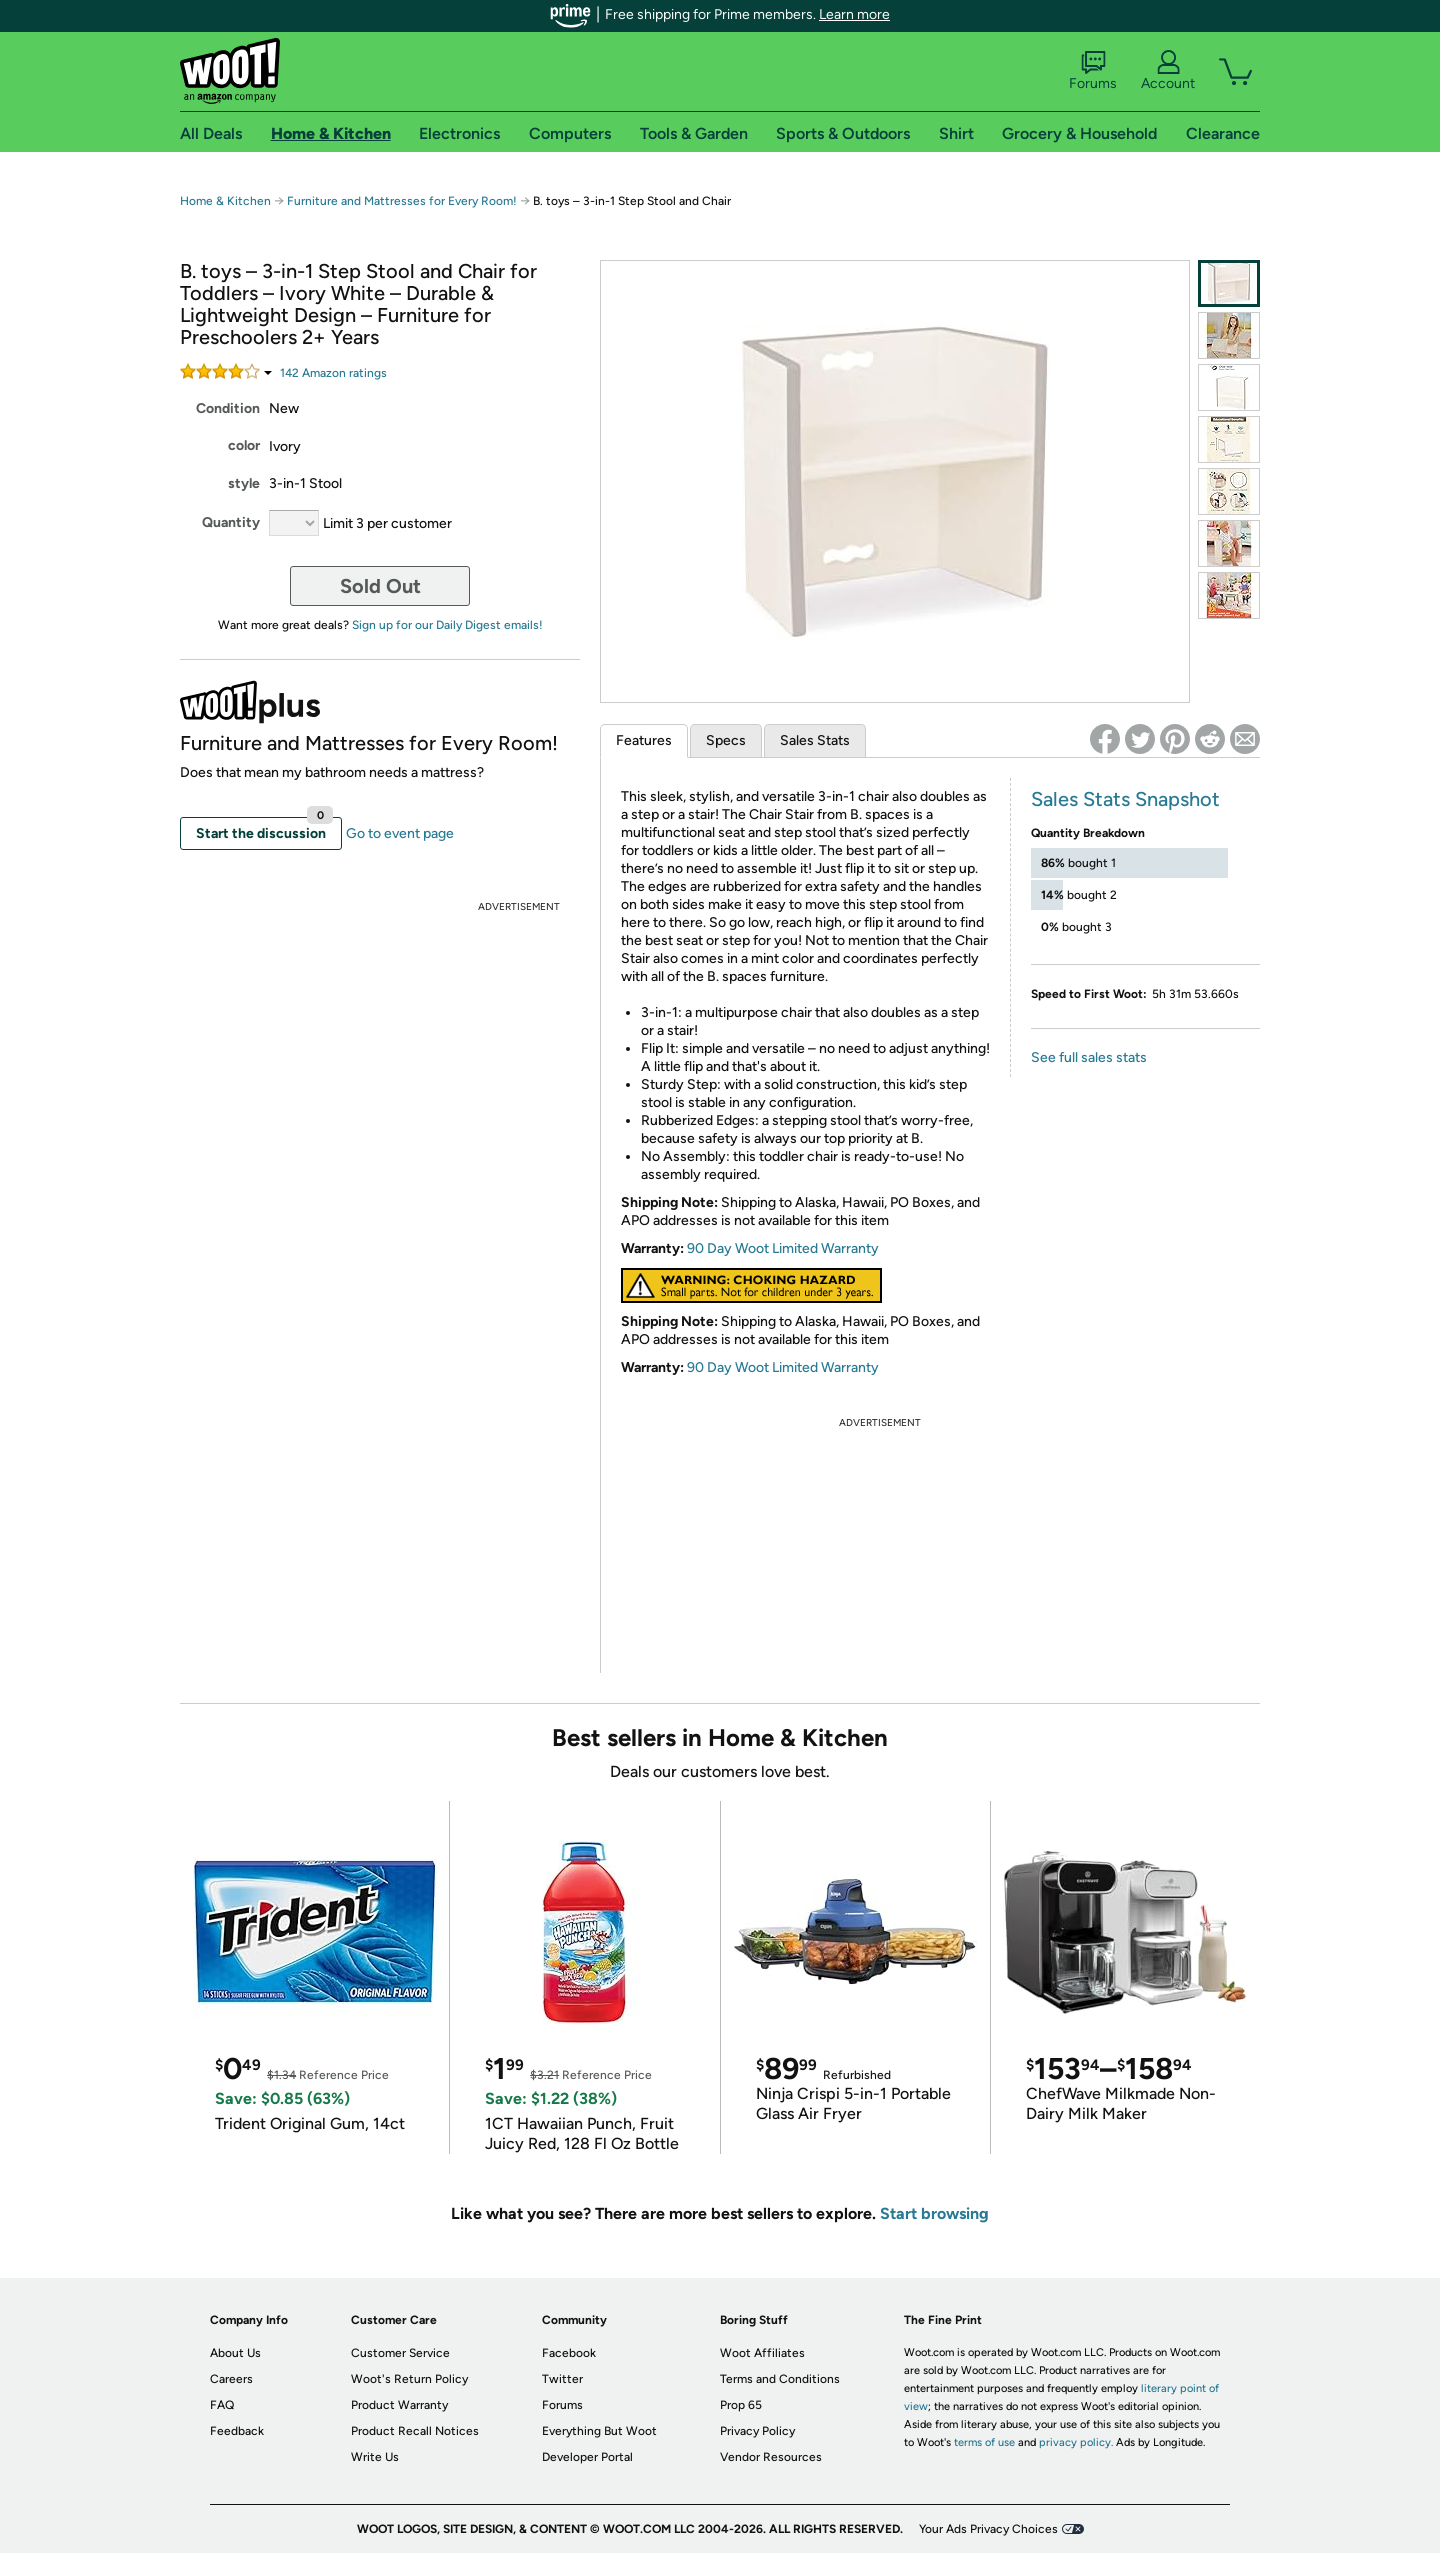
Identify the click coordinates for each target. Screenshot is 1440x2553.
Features (644, 740)
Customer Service (400, 2353)
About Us (235, 2353)
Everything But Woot (599, 2431)
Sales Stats (815, 740)
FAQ (222, 2405)
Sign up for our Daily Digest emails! (447, 625)
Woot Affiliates (762, 2353)
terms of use (984, 2442)
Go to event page (400, 833)
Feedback (237, 2431)
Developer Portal (587, 2457)
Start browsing (934, 2213)
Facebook (569, 2353)
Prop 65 (741, 2405)
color (244, 445)
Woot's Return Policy (409, 2379)
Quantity (231, 522)
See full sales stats (1089, 1057)
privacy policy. (1076, 2442)
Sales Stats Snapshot (1125, 799)
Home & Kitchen (225, 201)
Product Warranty (399, 2405)
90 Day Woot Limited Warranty (783, 1248)
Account (1168, 71)
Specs (726, 740)
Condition (228, 408)
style (244, 483)
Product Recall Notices (415, 2431)
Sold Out (380, 586)
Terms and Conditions (780, 2379)
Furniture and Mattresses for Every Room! (402, 201)
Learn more (854, 14)
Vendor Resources (771, 2457)
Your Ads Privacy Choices (988, 2529)
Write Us (375, 2457)
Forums (1093, 71)
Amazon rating (333, 373)
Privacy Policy (757, 2431)
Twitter (562, 2379)
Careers (231, 2379)
